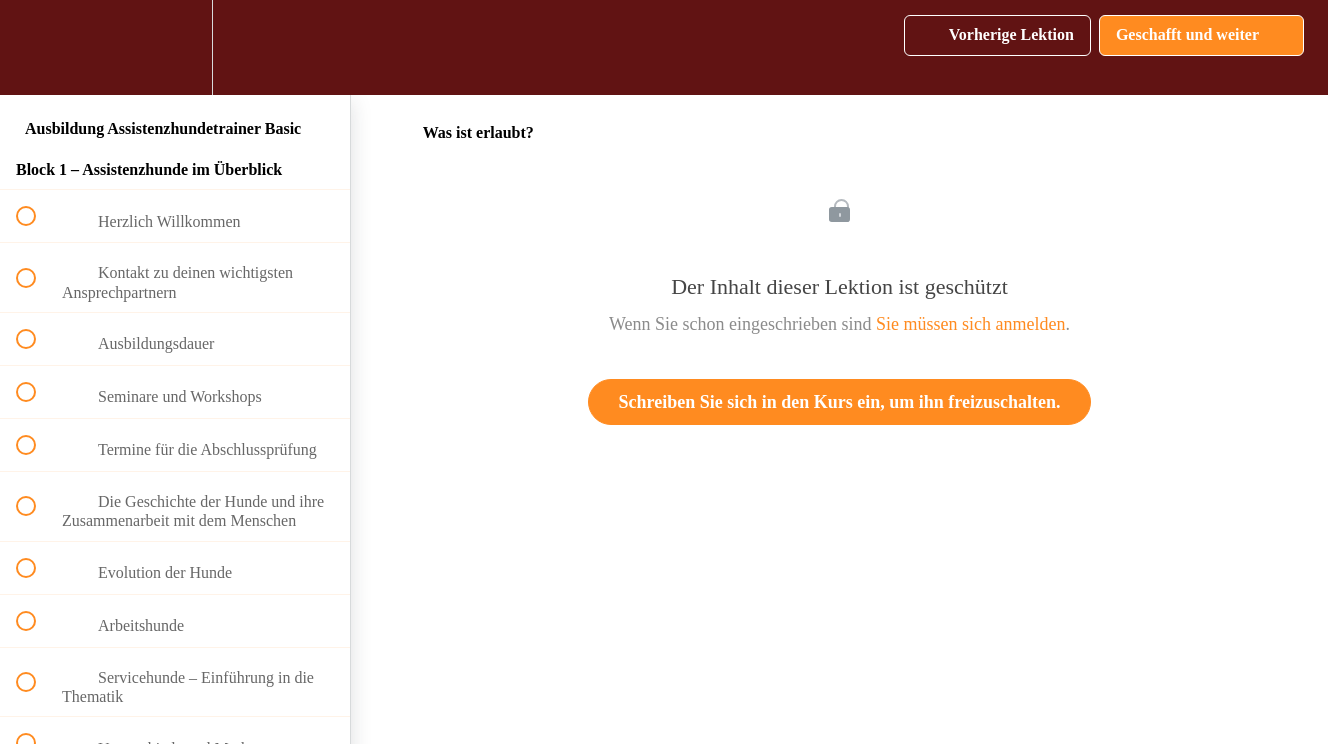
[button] (37, 47)
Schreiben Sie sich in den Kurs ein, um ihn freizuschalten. (840, 402)
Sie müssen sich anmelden (970, 324)
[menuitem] (175, 47)
